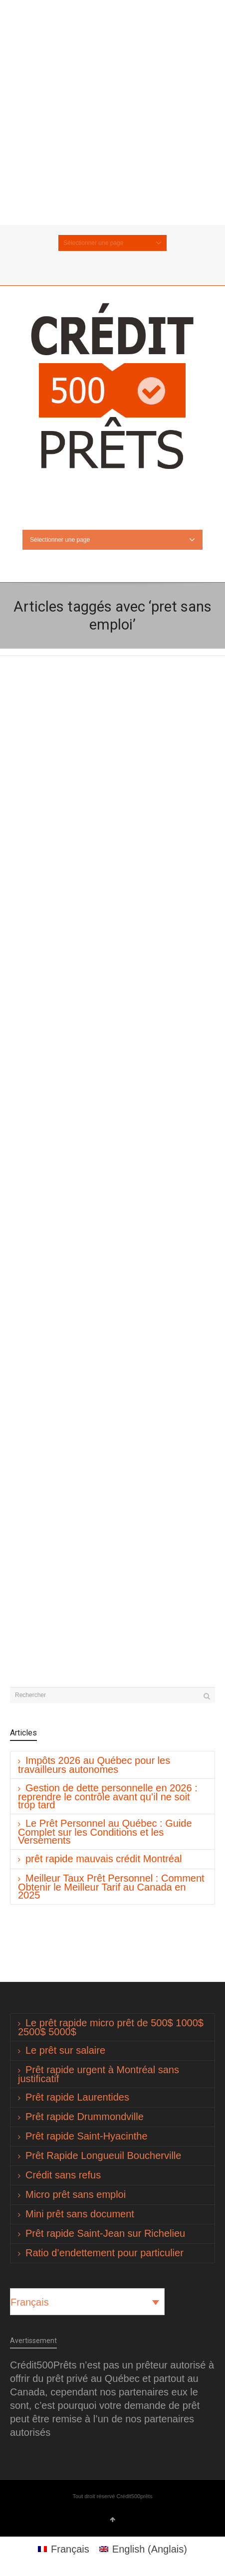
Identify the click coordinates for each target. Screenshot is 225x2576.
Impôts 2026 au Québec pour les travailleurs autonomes (94, 1765)
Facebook (120, 266)
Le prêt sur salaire (65, 2050)
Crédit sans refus (63, 2174)
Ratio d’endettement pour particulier (104, 2252)
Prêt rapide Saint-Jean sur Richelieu (105, 2233)
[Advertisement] (112, 112)
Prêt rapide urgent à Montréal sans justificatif (98, 2074)
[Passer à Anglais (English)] (143, 2549)
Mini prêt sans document (79, 2213)
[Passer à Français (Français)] (63, 2549)
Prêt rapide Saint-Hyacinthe (86, 2136)
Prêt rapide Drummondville (84, 2116)
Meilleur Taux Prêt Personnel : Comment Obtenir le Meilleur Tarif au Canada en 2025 (111, 1887)
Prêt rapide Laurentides (77, 2097)
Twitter (105, 266)
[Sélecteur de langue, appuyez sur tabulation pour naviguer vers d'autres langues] (87, 2301)
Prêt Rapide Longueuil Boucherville (103, 2155)
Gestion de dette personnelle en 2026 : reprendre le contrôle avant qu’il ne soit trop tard (108, 1796)
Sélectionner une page (112, 243)
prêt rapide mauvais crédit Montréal (103, 1858)
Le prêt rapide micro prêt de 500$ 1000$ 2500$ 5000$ (111, 2027)
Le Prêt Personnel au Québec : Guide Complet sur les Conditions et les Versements (105, 1832)
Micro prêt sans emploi (75, 2194)
